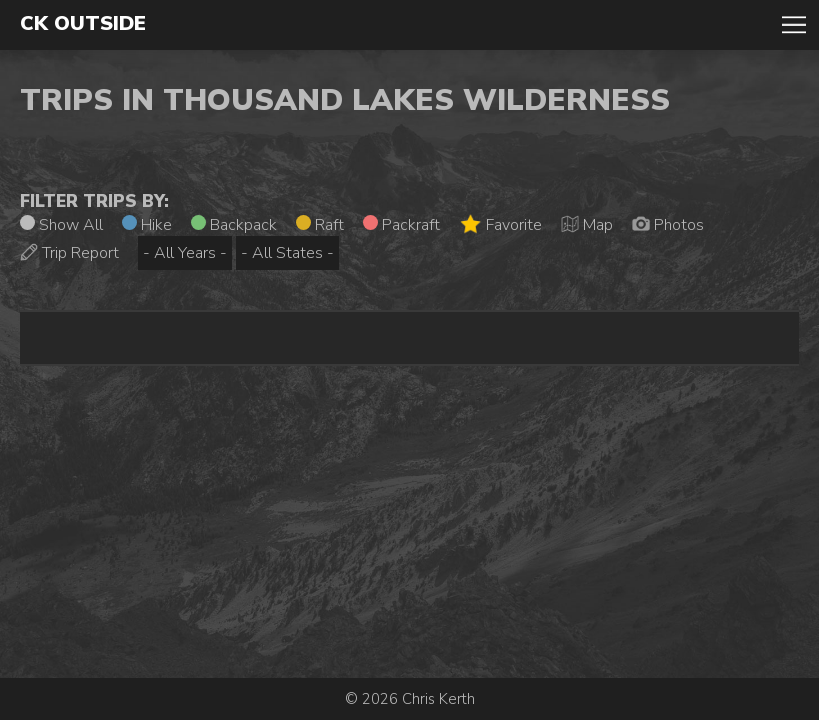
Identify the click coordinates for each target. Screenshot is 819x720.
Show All (61, 225)
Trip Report (69, 253)
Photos (668, 225)
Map (587, 225)
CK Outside (83, 24)
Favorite (500, 224)
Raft (320, 225)
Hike (147, 225)
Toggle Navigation (794, 25)
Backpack (234, 225)
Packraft (401, 225)
